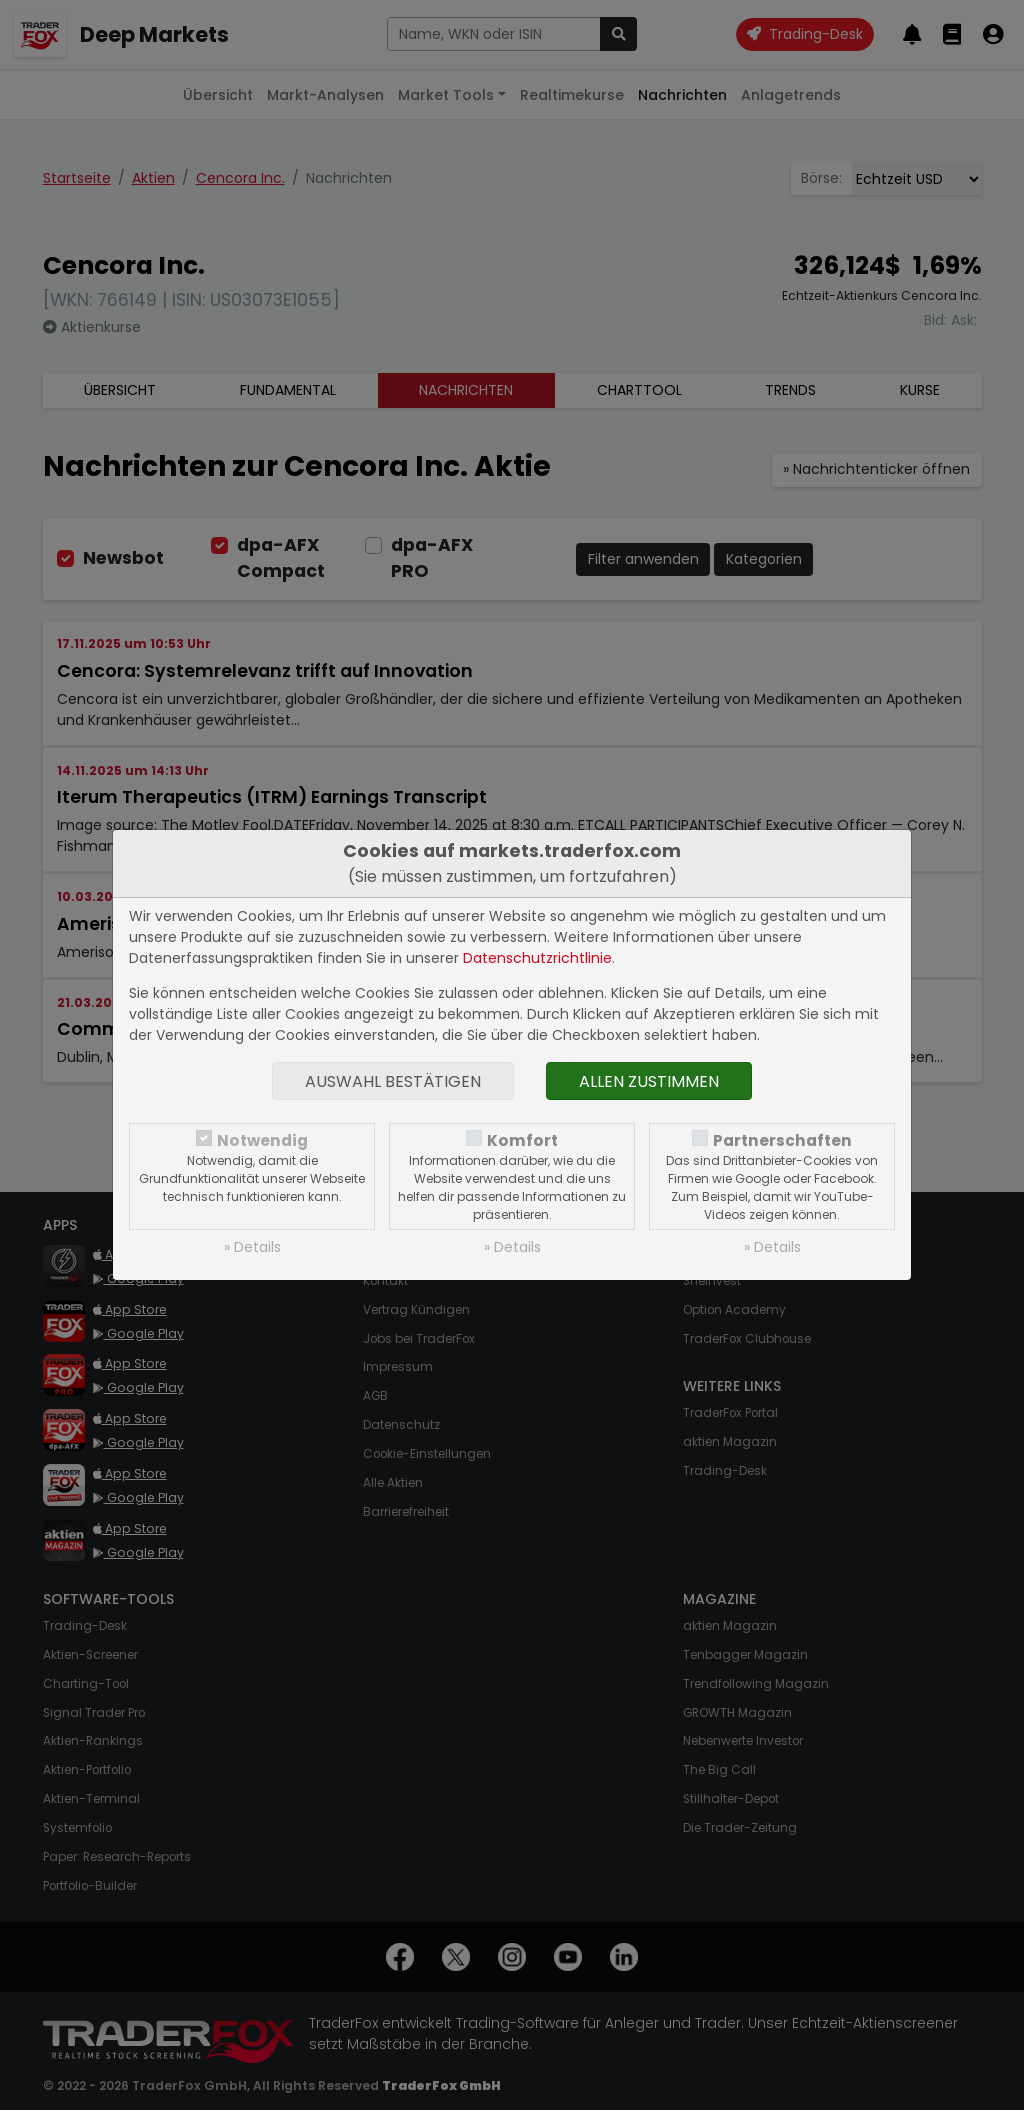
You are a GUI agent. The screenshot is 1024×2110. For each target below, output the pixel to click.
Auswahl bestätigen (393, 1081)
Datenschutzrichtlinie (537, 958)
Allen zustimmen (649, 1081)
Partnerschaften (782, 1140)
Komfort (522, 1140)
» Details (252, 1247)
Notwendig (262, 1140)
